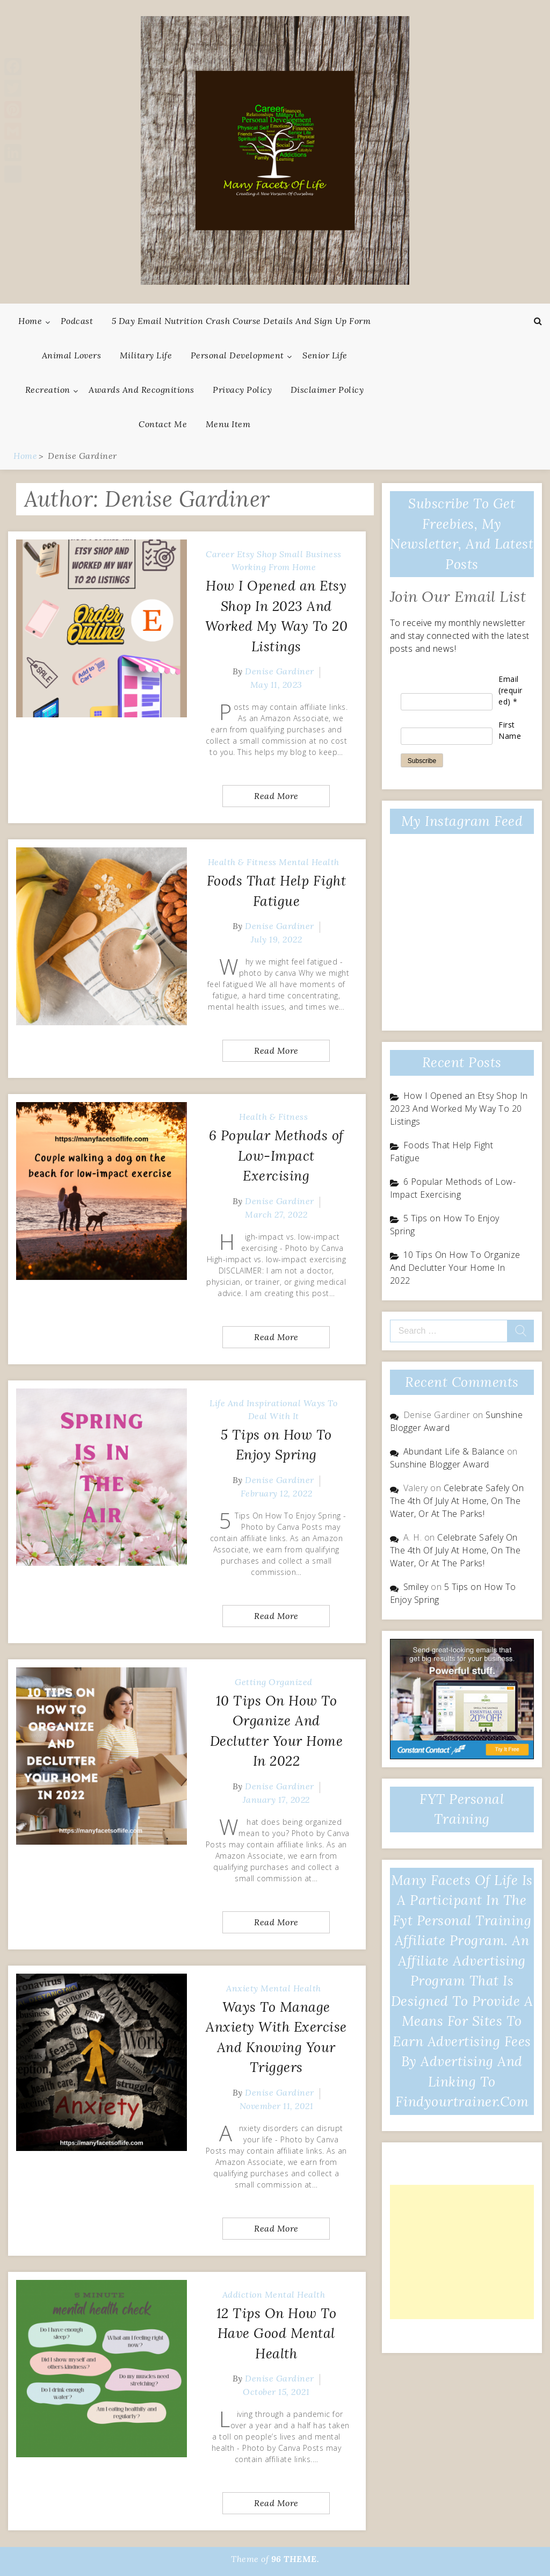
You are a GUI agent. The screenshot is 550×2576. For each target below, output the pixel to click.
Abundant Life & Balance (454, 1451)
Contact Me (163, 424)
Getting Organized (274, 1681)
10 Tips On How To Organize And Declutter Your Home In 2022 (455, 1267)
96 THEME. (295, 2558)
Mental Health (309, 862)
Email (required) (510, 690)
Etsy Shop (257, 554)
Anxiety (242, 1988)
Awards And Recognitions (141, 389)
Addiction (242, 2294)
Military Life (146, 355)
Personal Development (237, 355)
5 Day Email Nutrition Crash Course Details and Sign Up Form (241, 320)
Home (30, 320)
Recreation (47, 389)
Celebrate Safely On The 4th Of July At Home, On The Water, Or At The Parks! (457, 1501)
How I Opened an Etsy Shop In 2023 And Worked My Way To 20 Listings (459, 1108)
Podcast (77, 320)
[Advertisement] (462, 2252)
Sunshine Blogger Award (439, 1464)
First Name (509, 730)
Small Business (310, 554)
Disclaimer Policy (327, 389)
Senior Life (325, 355)
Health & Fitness (242, 862)
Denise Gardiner (279, 671)
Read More (276, 795)
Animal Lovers (72, 355)
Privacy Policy (242, 389)
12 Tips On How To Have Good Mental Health (276, 2333)
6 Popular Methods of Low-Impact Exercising (276, 1155)
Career (220, 554)
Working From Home (273, 567)
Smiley (416, 1587)
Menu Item (228, 424)
